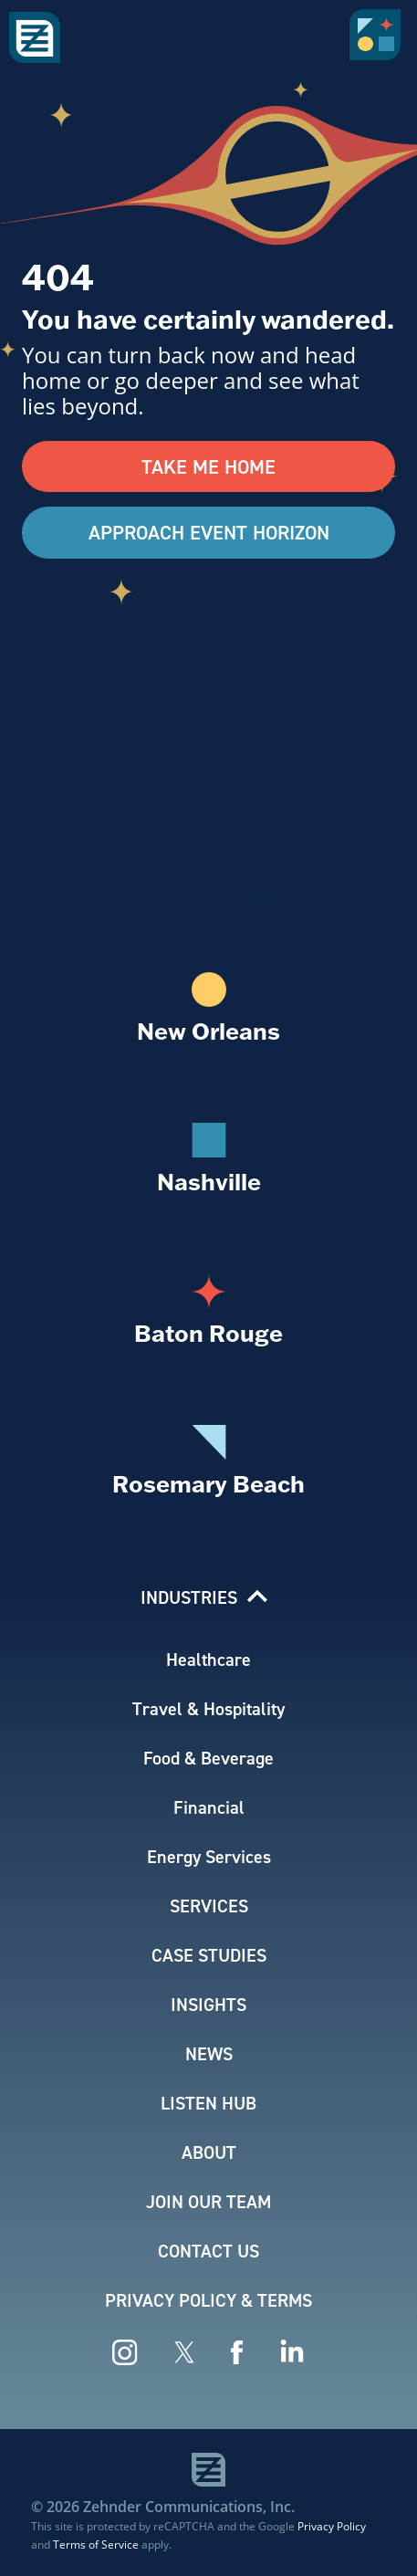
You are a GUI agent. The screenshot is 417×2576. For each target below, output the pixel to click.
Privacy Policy (331, 2525)
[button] (378, 41)
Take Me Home (208, 466)
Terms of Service (96, 2544)
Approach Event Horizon (209, 532)
